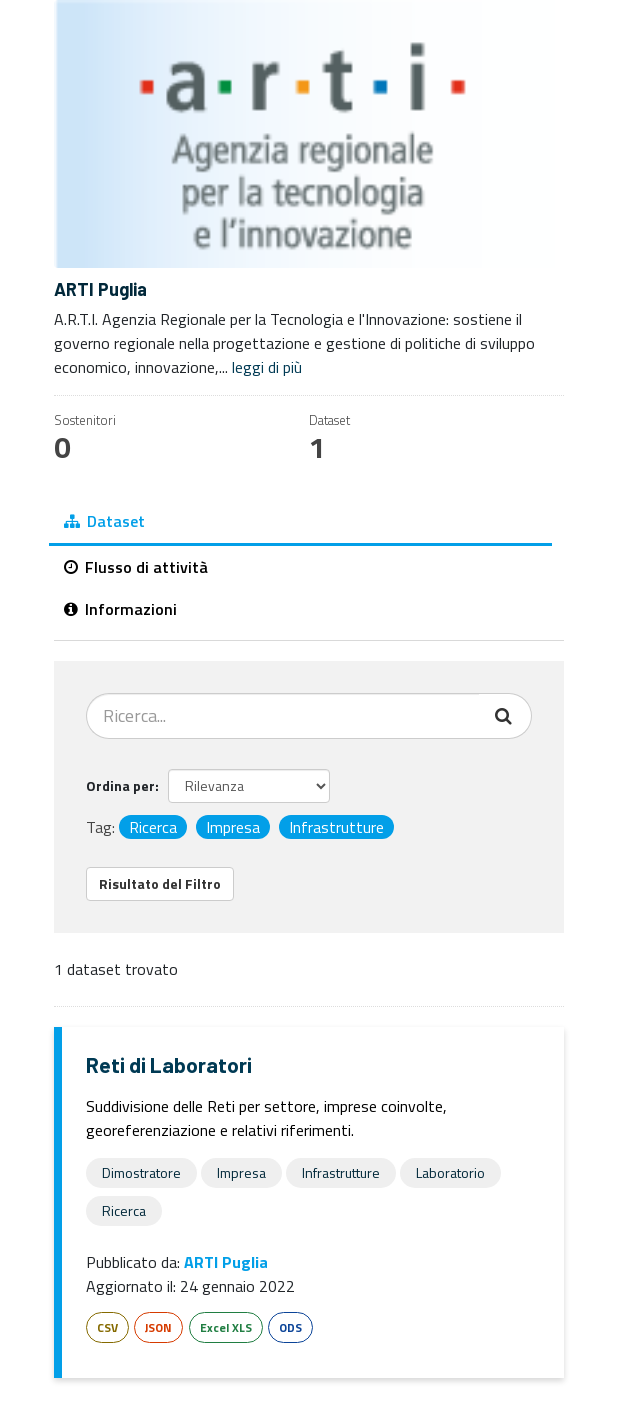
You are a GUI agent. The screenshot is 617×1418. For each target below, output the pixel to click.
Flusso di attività (136, 567)
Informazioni (120, 609)
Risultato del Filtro (160, 883)
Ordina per (120, 785)
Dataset (104, 521)
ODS (290, 1327)
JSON (158, 1327)
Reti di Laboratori (169, 1064)
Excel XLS (226, 1327)
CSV (107, 1327)
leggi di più (267, 367)
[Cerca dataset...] (283, 716)
